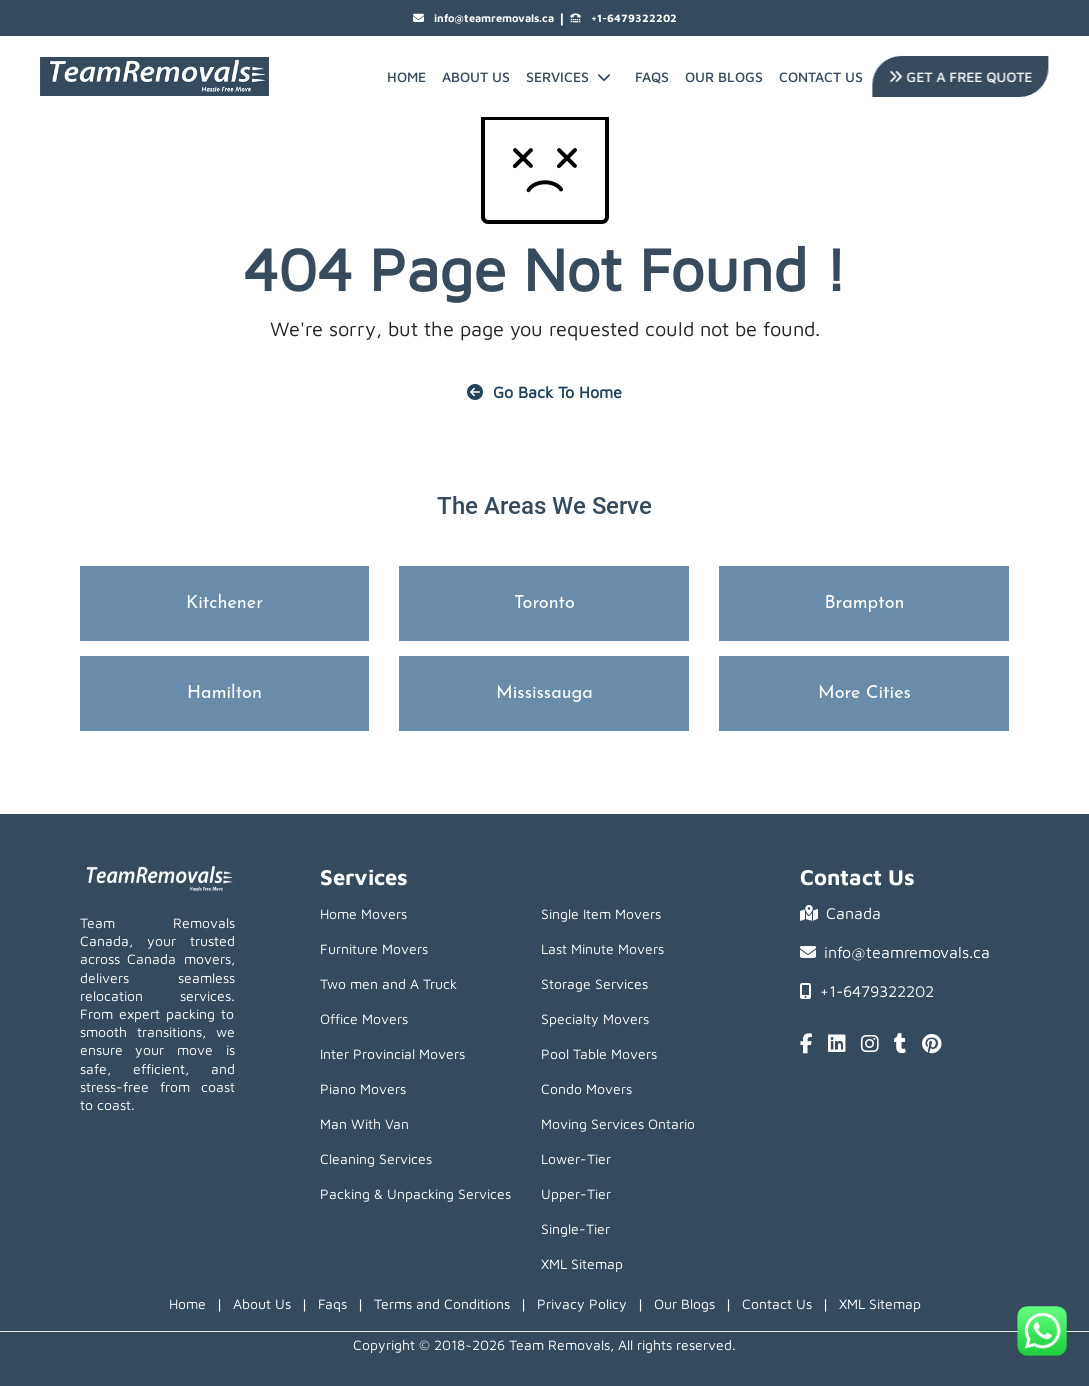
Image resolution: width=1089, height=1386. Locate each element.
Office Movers (364, 1018)
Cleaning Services (376, 1158)
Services (568, 76)
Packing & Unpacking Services (415, 1193)
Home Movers (363, 913)
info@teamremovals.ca (483, 18)
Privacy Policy (582, 1303)
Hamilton (224, 693)
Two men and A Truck (388, 983)
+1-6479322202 (623, 18)
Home (406, 76)
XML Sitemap (582, 1263)
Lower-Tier (576, 1158)
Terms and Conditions (442, 1303)
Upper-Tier (576, 1193)
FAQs (652, 76)
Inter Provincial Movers (392, 1053)
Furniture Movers (374, 948)
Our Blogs (724, 76)
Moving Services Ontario (618, 1123)
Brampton (864, 603)
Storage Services (594, 983)
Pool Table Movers (599, 1053)
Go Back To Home (544, 392)
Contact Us (821, 76)
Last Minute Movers (602, 948)
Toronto (544, 603)
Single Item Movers (601, 913)
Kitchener (224, 603)
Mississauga (544, 693)
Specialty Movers (595, 1018)
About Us (476, 76)
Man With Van (364, 1123)
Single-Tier (575, 1228)
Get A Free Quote (959, 76)
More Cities (864, 693)
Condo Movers (586, 1088)
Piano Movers (363, 1088)
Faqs (332, 1303)
